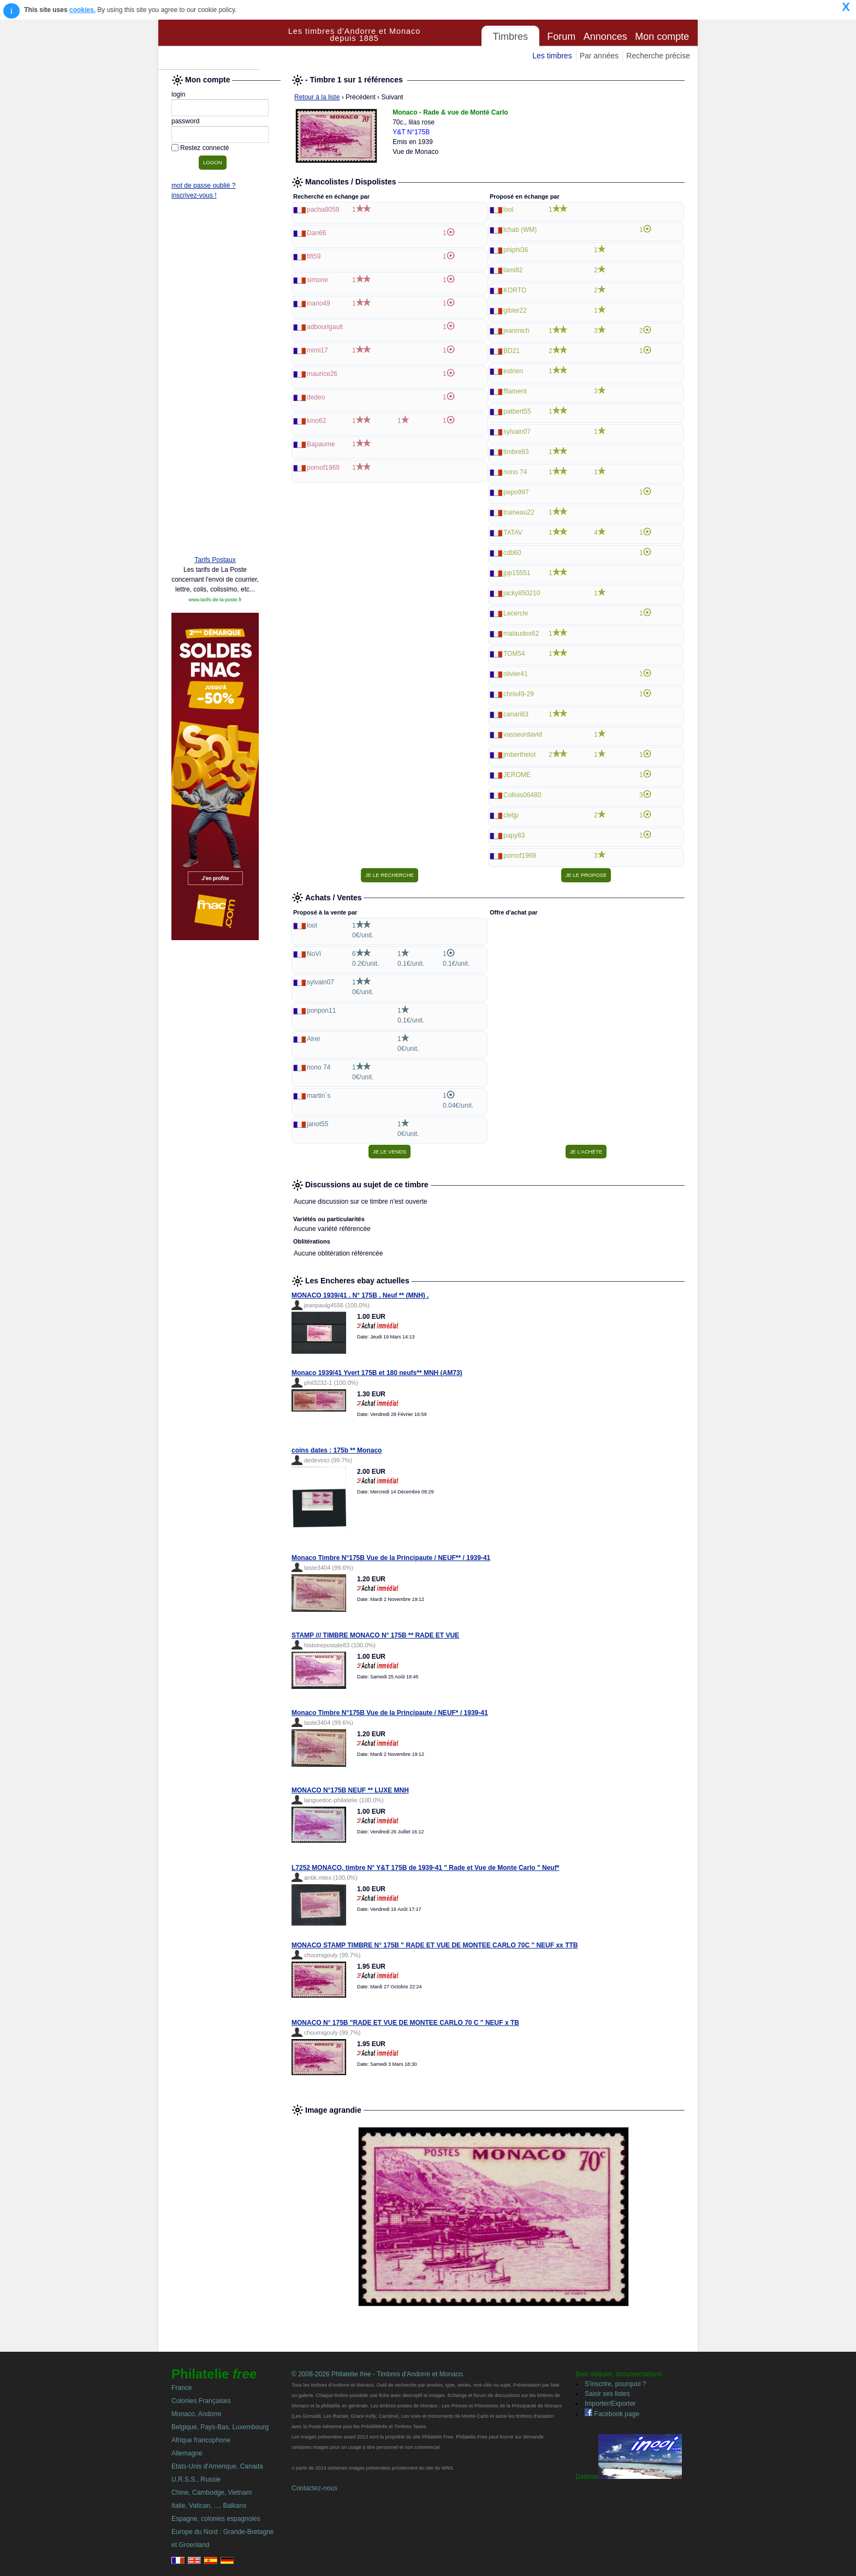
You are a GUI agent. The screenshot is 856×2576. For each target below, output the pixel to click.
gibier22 (515, 310)
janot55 (317, 1124)
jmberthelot (519, 754)
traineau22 (518, 512)
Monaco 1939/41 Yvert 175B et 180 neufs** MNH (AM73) (377, 1373)
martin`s (318, 1095)
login (178, 94)
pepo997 (516, 492)
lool (508, 209)
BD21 (511, 351)
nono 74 (515, 472)
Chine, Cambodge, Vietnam (211, 2492)
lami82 (512, 270)
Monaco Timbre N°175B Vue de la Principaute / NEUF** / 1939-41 (391, 1558)
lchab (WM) (520, 230)
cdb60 (512, 553)
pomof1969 (323, 467)
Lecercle (515, 613)
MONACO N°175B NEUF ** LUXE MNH (350, 1790)
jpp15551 (516, 573)
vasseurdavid (522, 734)
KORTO (514, 290)
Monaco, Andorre (196, 2414)
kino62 (316, 421)
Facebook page (612, 2414)
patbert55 (517, 411)
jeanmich (516, 330)
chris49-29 (518, 694)
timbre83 (516, 452)
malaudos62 (521, 633)
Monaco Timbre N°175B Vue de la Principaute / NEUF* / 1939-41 (390, 1713)
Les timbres (552, 55)
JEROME (517, 775)
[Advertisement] (215, 380)
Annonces (605, 36)
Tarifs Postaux (214, 560)
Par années (599, 55)
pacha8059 (323, 209)
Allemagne (187, 2453)
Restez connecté (204, 148)
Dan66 (316, 233)
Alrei (313, 1039)
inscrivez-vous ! (194, 195)
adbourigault (325, 327)
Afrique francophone (200, 2440)
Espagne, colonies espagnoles (215, 2519)
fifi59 (313, 256)
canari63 (515, 714)
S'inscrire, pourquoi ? (615, 2384)
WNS (447, 2468)
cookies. (82, 10)
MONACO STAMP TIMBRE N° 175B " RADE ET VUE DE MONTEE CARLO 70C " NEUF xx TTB (435, 1945)
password (185, 121)
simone (317, 280)
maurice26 (322, 374)
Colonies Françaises (201, 2401)
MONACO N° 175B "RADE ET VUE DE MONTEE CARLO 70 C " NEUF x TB (405, 2023)
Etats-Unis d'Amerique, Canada (217, 2466)
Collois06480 (522, 795)
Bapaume (321, 444)
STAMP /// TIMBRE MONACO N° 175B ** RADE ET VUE (375, 1635)
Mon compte (662, 36)
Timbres (510, 36)
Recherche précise (658, 55)
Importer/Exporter (610, 2403)
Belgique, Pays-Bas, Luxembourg (220, 2427)
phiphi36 (515, 250)
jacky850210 (521, 593)
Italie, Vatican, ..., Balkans (208, 2505)
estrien (513, 371)
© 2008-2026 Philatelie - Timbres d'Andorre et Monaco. (378, 2374)
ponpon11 (321, 1010)
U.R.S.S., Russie (196, 2479)
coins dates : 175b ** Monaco (337, 1450)
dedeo (316, 397)
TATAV (512, 532)
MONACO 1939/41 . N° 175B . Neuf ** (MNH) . (360, 1295)
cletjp (511, 815)
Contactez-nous (314, 2488)
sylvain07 (517, 431)
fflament (514, 391)
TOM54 (514, 654)
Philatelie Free (221, 45)
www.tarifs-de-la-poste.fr (214, 599)
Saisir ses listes (607, 2394)
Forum (561, 36)
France (181, 2388)
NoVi (314, 954)
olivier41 (515, 674)
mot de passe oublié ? (203, 185)
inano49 (318, 303)
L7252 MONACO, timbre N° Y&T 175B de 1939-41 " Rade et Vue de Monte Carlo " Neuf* (425, 1868)
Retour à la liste (317, 97)
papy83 (514, 835)
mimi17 (317, 350)
